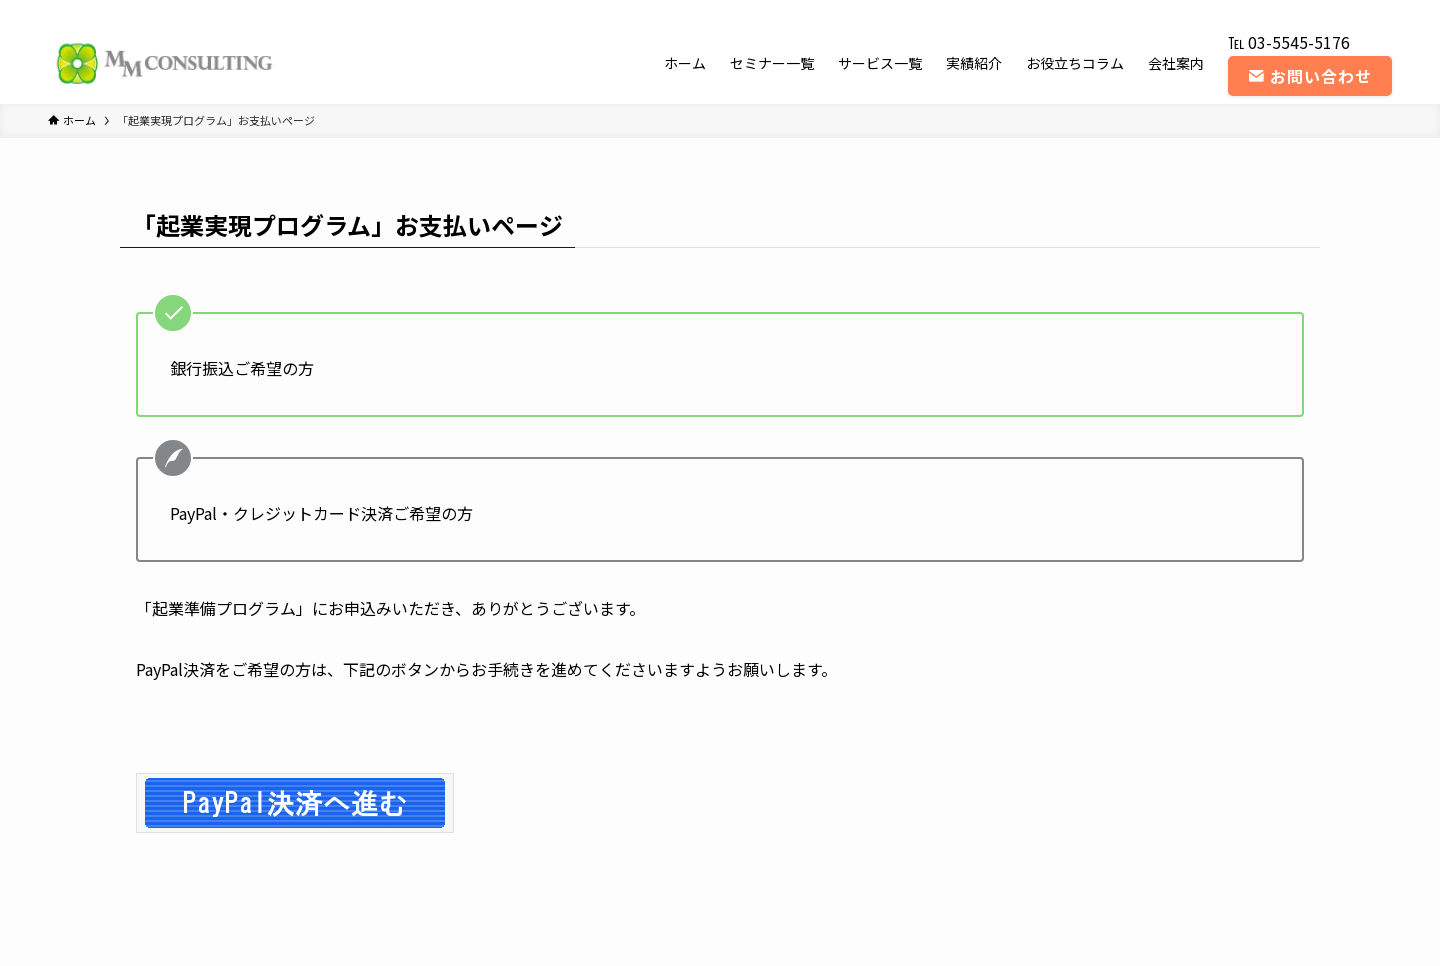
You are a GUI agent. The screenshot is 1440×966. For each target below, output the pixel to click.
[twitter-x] (1275, 11)
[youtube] (1327, 11)
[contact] (1379, 11)
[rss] (1353, 11)
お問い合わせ (1310, 76)
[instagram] (1301, 11)
